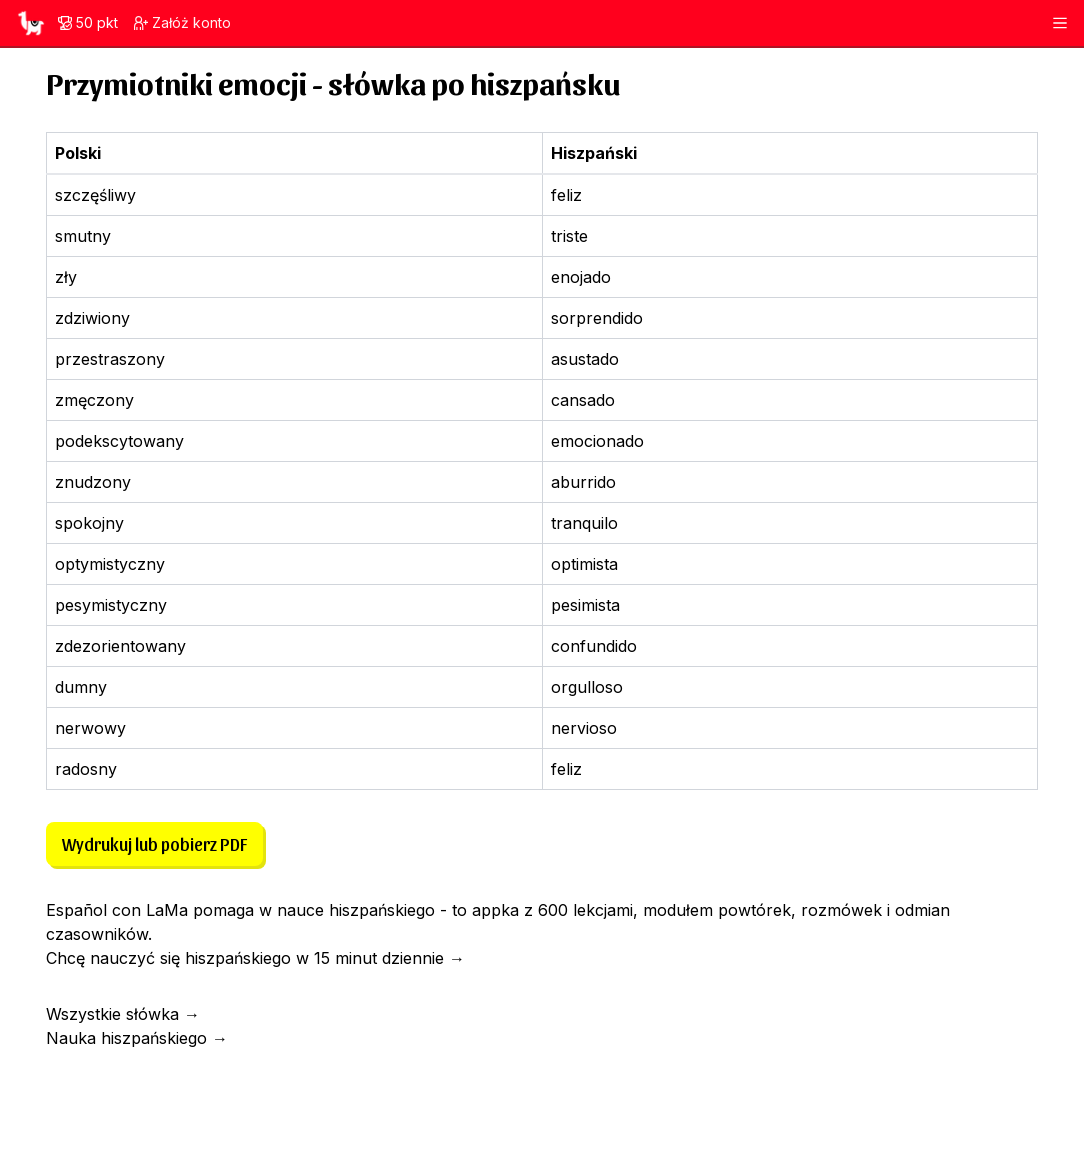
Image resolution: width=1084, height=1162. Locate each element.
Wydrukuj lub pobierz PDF (154, 843)
